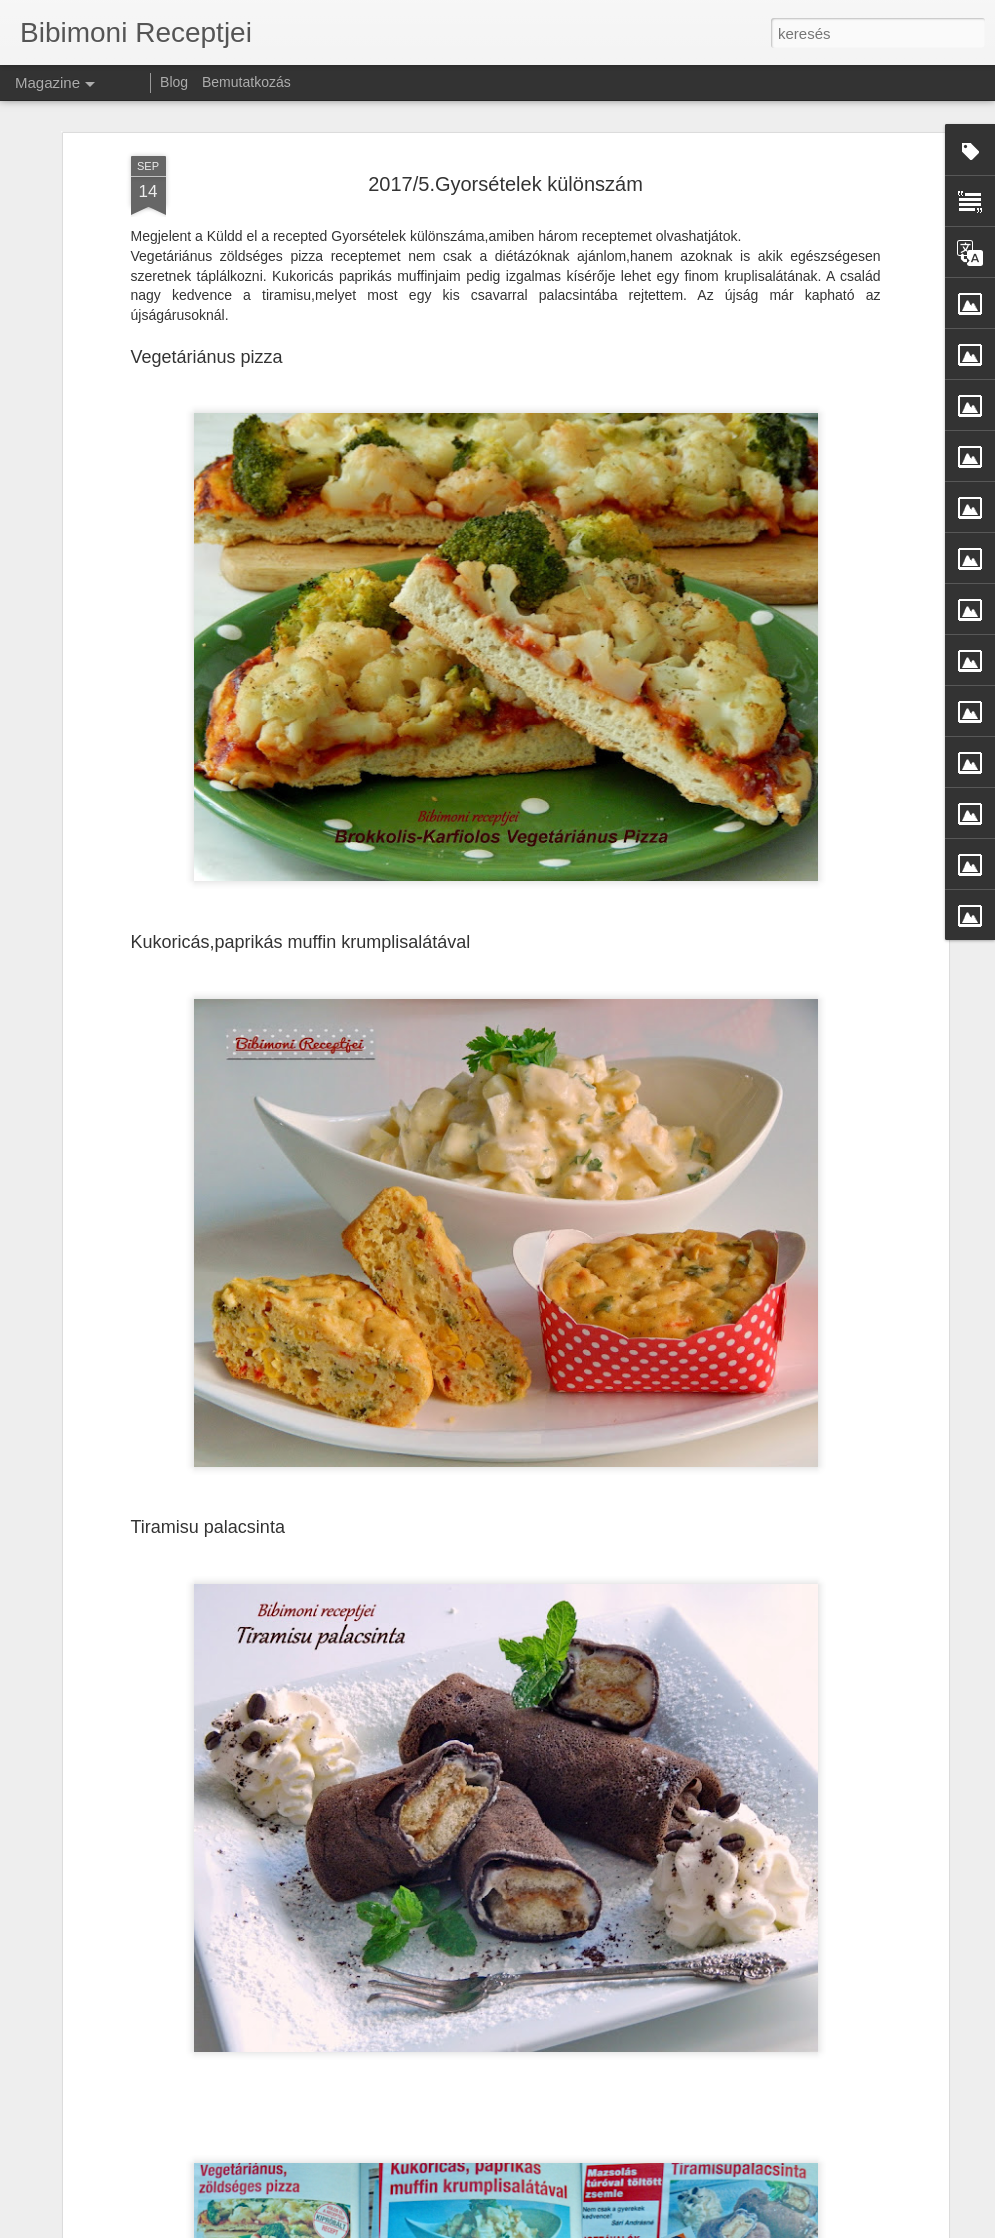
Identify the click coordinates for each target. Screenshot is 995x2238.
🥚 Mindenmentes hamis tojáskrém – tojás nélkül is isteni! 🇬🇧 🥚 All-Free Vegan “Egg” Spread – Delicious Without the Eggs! (500, 1781)
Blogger (774, 2227)
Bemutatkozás (246, 82)
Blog (174, 82)
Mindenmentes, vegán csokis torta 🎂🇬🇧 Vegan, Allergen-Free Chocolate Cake (480, 1998)
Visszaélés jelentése (848, 2227)
